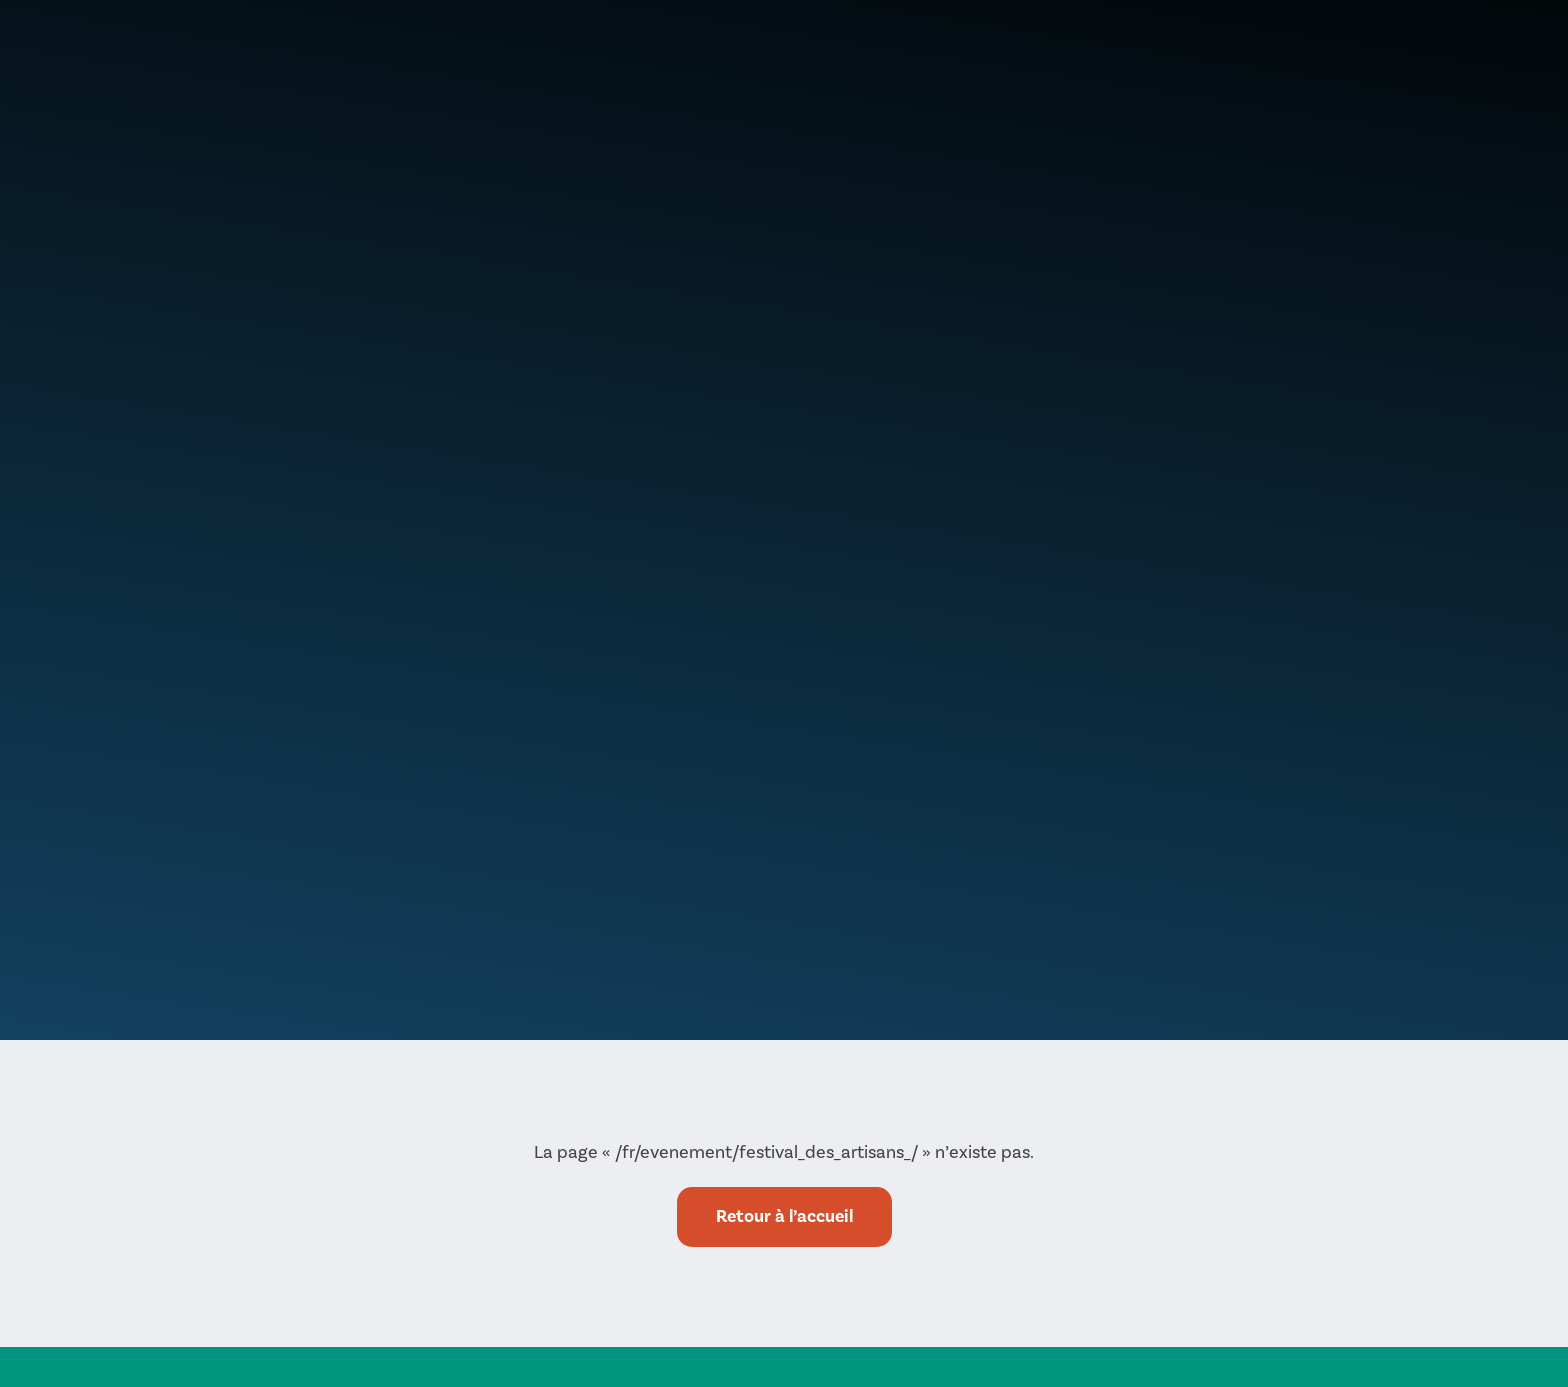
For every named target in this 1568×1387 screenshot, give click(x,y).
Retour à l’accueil (784, 1216)
